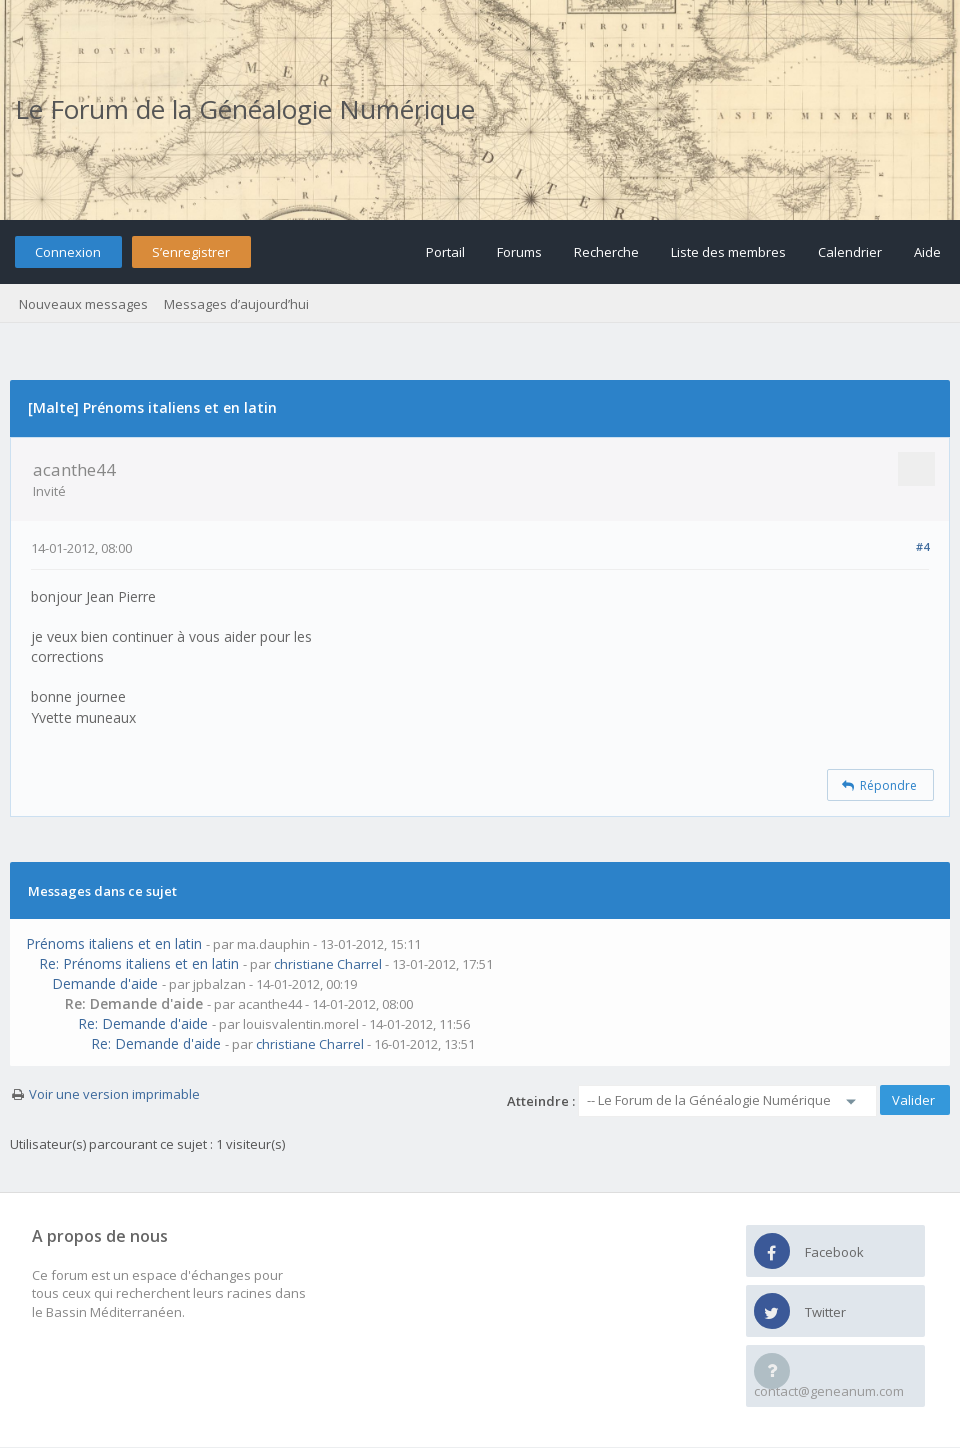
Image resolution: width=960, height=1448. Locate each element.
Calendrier (850, 252)
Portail (445, 252)
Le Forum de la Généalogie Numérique (245, 109)
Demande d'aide (105, 983)
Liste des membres (728, 252)
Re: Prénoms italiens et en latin (139, 963)
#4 (922, 546)
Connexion (68, 252)
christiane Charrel (328, 964)
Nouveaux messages (83, 304)
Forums (519, 252)
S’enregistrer (191, 252)
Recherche (606, 252)
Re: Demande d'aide (143, 1023)
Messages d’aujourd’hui (236, 304)
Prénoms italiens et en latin (114, 943)
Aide (927, 252)
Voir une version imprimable (114, 1094)
